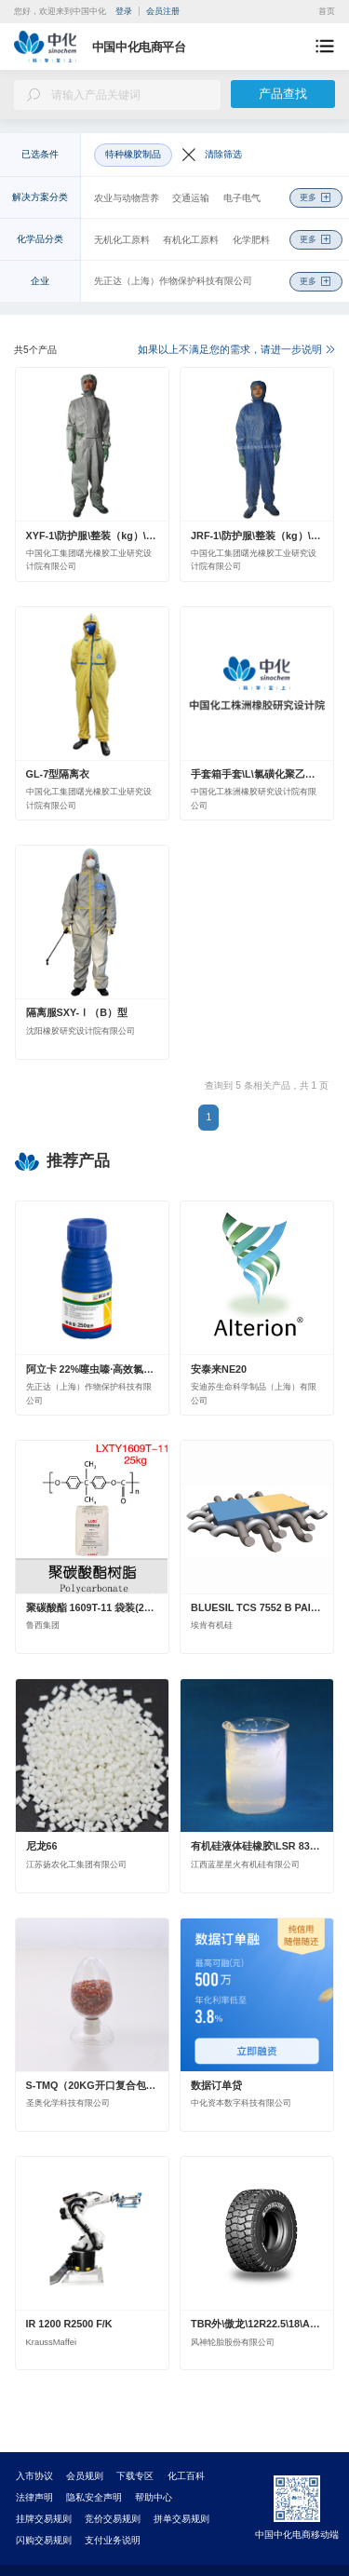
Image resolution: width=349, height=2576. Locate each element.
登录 (123, 11)
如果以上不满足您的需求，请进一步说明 (236, 349)
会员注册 (163, 11)
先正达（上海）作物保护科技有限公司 (173, 281)
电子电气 (242, 198)
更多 (315, 198)
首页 (326, 11)
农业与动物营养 (126, 198)
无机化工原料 (122, 240)
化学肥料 (251, 240)
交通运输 (190, 198)
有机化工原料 (191, 240)
